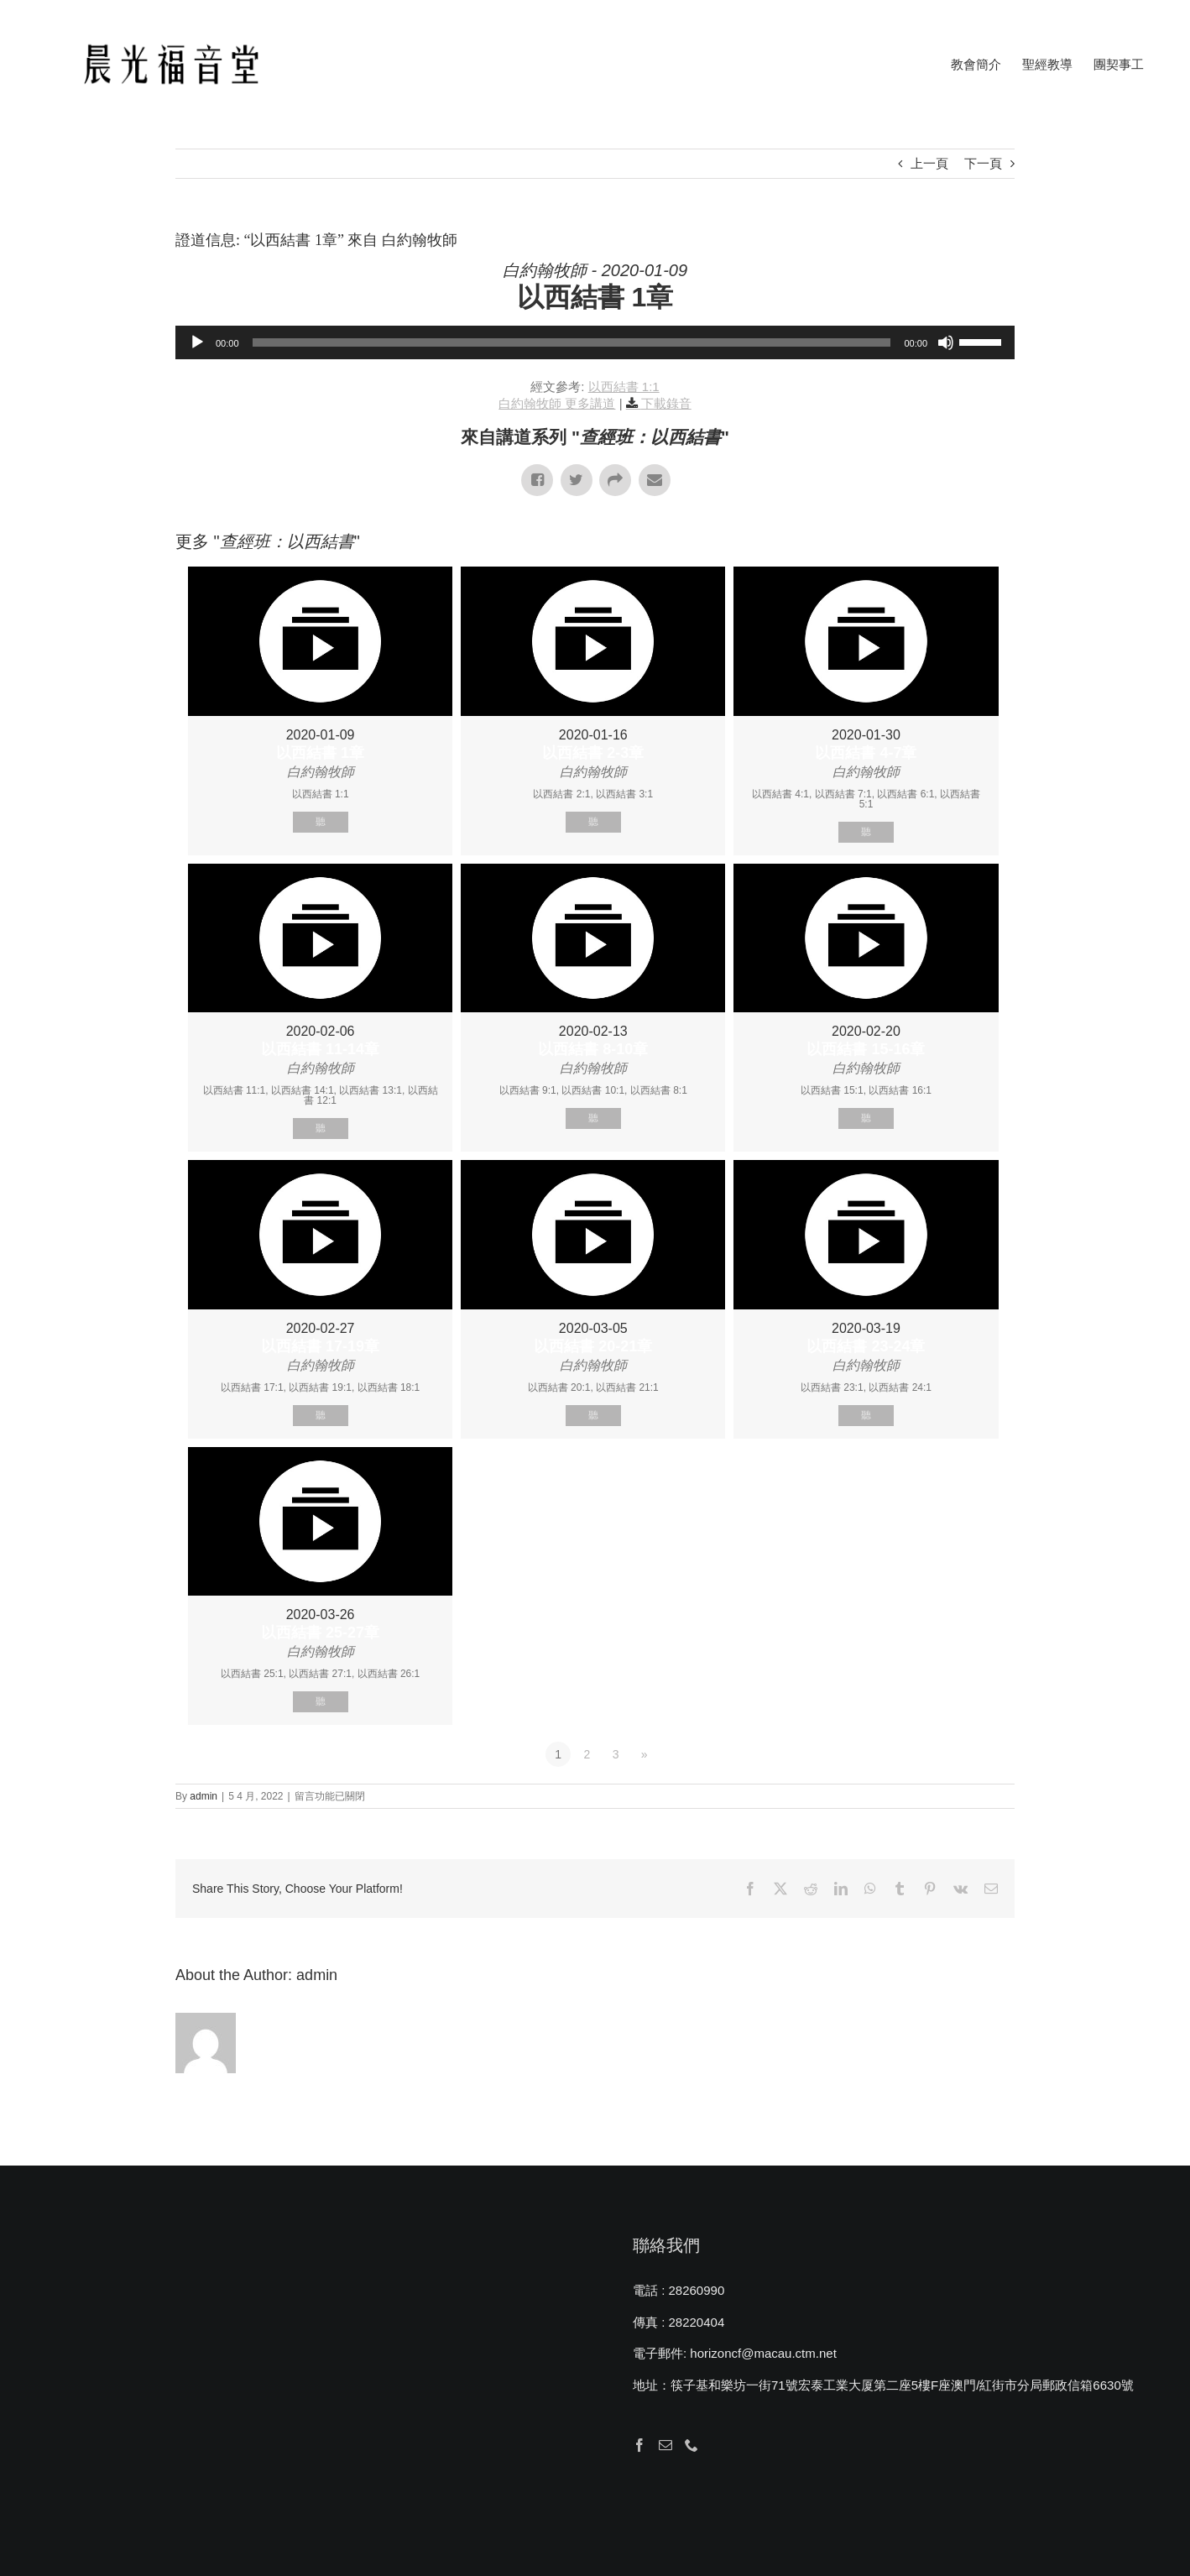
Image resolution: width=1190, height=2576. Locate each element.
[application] (595, 342)
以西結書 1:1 (624, 386)
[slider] (572, 342)
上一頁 (929, 163)
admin (203, 1796)
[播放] (197, 342)
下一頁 (983, 163)
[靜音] (945, 342)
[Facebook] (639, 2445)
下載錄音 (666, 403)
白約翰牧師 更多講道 (556, 403)
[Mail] (665, 2445)
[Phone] (691, 2445)
